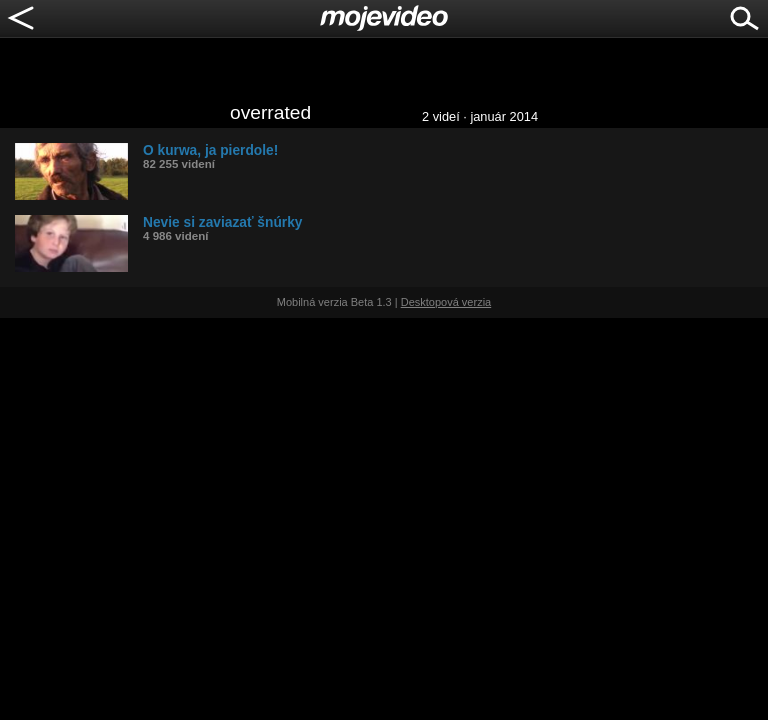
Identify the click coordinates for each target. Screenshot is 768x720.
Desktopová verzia (446, 302)
